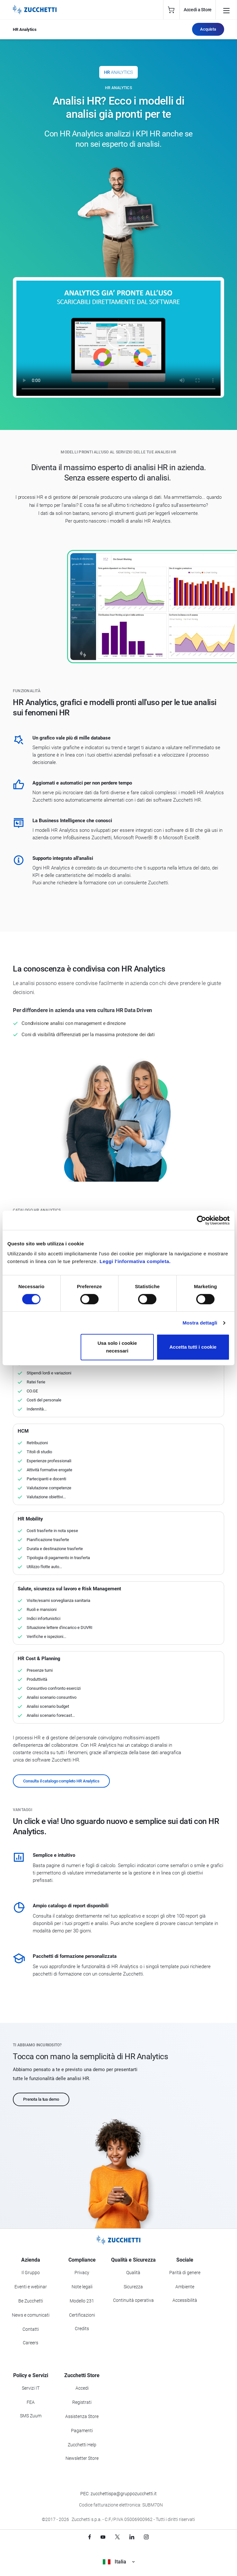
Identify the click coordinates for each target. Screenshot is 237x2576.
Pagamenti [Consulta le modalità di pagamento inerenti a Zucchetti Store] (82, 2430)
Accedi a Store (198, 9)
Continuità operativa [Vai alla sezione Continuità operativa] (133, 2300)
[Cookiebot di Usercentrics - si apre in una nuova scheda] (201, 1220)
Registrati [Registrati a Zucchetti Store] (82, 2402)
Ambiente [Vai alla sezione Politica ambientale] (184, 2286)
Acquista (208, 29)
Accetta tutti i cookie (192, 1347)
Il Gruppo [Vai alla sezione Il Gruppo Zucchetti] (31, 2272)
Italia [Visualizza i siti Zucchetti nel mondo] (119, 2562)
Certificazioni (82, 2315)
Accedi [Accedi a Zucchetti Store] (82, 2388)
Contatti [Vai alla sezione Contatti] (30, 2329)
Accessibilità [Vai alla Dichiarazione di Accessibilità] (184, 2300)
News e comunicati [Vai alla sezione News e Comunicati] (30, 2315)
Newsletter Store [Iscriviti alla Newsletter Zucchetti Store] (82, 2458)
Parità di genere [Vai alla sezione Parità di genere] (184, 2272)
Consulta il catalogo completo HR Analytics (61, 1781)
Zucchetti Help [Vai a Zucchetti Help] (82, 2444)
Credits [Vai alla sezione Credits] (82, 2328)
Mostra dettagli (199, 1322)
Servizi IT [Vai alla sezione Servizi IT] (31, 2388)
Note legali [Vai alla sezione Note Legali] (82, 2286)
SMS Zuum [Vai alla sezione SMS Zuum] (30, 2415)
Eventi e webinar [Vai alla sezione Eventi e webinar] (30, 2286)
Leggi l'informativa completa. (135, 1261)
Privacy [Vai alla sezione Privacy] (82, 2272)
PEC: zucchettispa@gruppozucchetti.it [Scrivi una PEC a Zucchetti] (118, 2493)
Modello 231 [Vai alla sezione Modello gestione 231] (82, 2300)
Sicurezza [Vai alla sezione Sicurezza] (133, 2286)
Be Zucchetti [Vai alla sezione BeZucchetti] (30, 2300)
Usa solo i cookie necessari (117, 1346)
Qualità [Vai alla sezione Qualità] (133, 2272)
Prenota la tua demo (41, 2099)
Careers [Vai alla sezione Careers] (30, 2342)
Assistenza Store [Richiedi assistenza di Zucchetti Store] (82, 2416)
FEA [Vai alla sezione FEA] (31, 2402)
